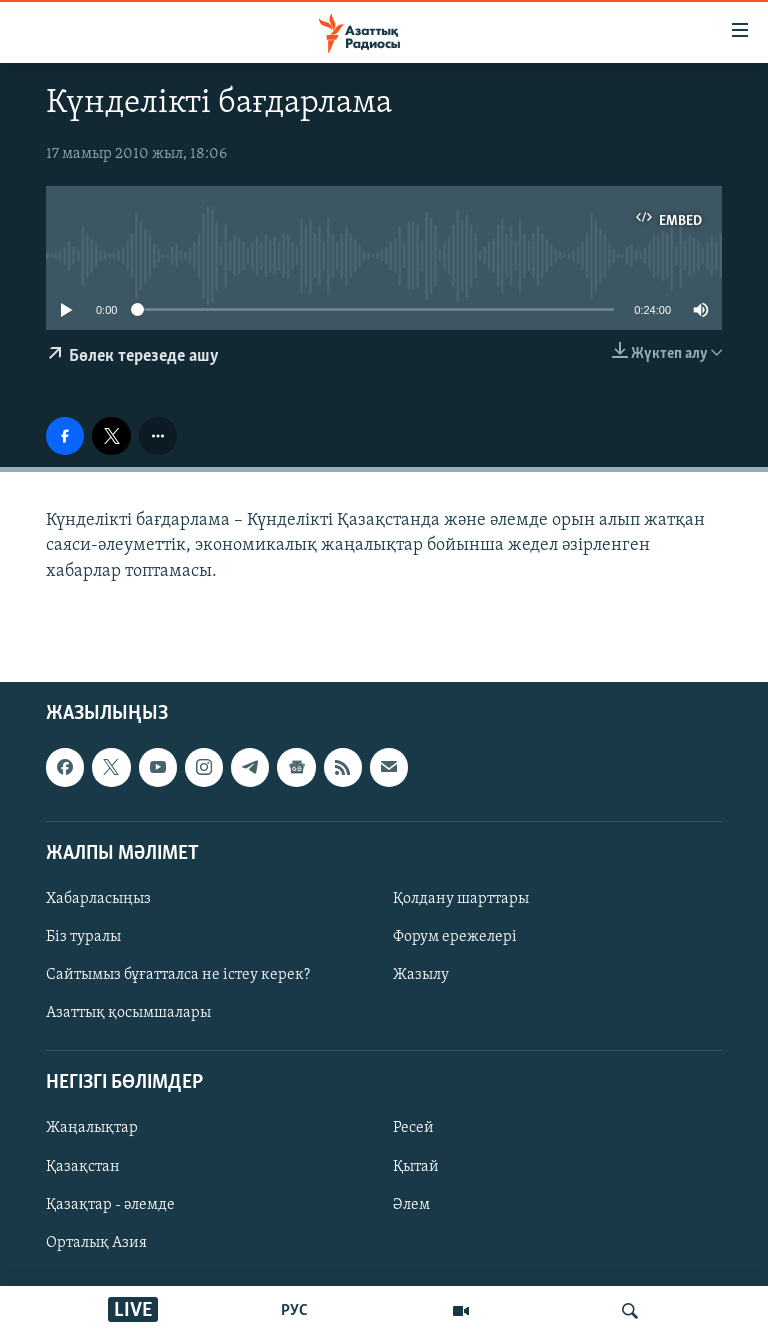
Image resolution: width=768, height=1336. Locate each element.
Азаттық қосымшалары (128, 1013)
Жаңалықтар (92, 1128)
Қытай (416, 1166)
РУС (294, 1311)
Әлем (411, 1204)
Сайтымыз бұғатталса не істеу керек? (178, 975)
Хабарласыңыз (98, 899)
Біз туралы (83, 937)
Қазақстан (83, 1166)
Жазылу (421, 975)
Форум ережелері (455, 937)
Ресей (413, 1128)
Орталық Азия (96, 1242)
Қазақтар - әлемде (110, 1204)
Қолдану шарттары (461, 899)
